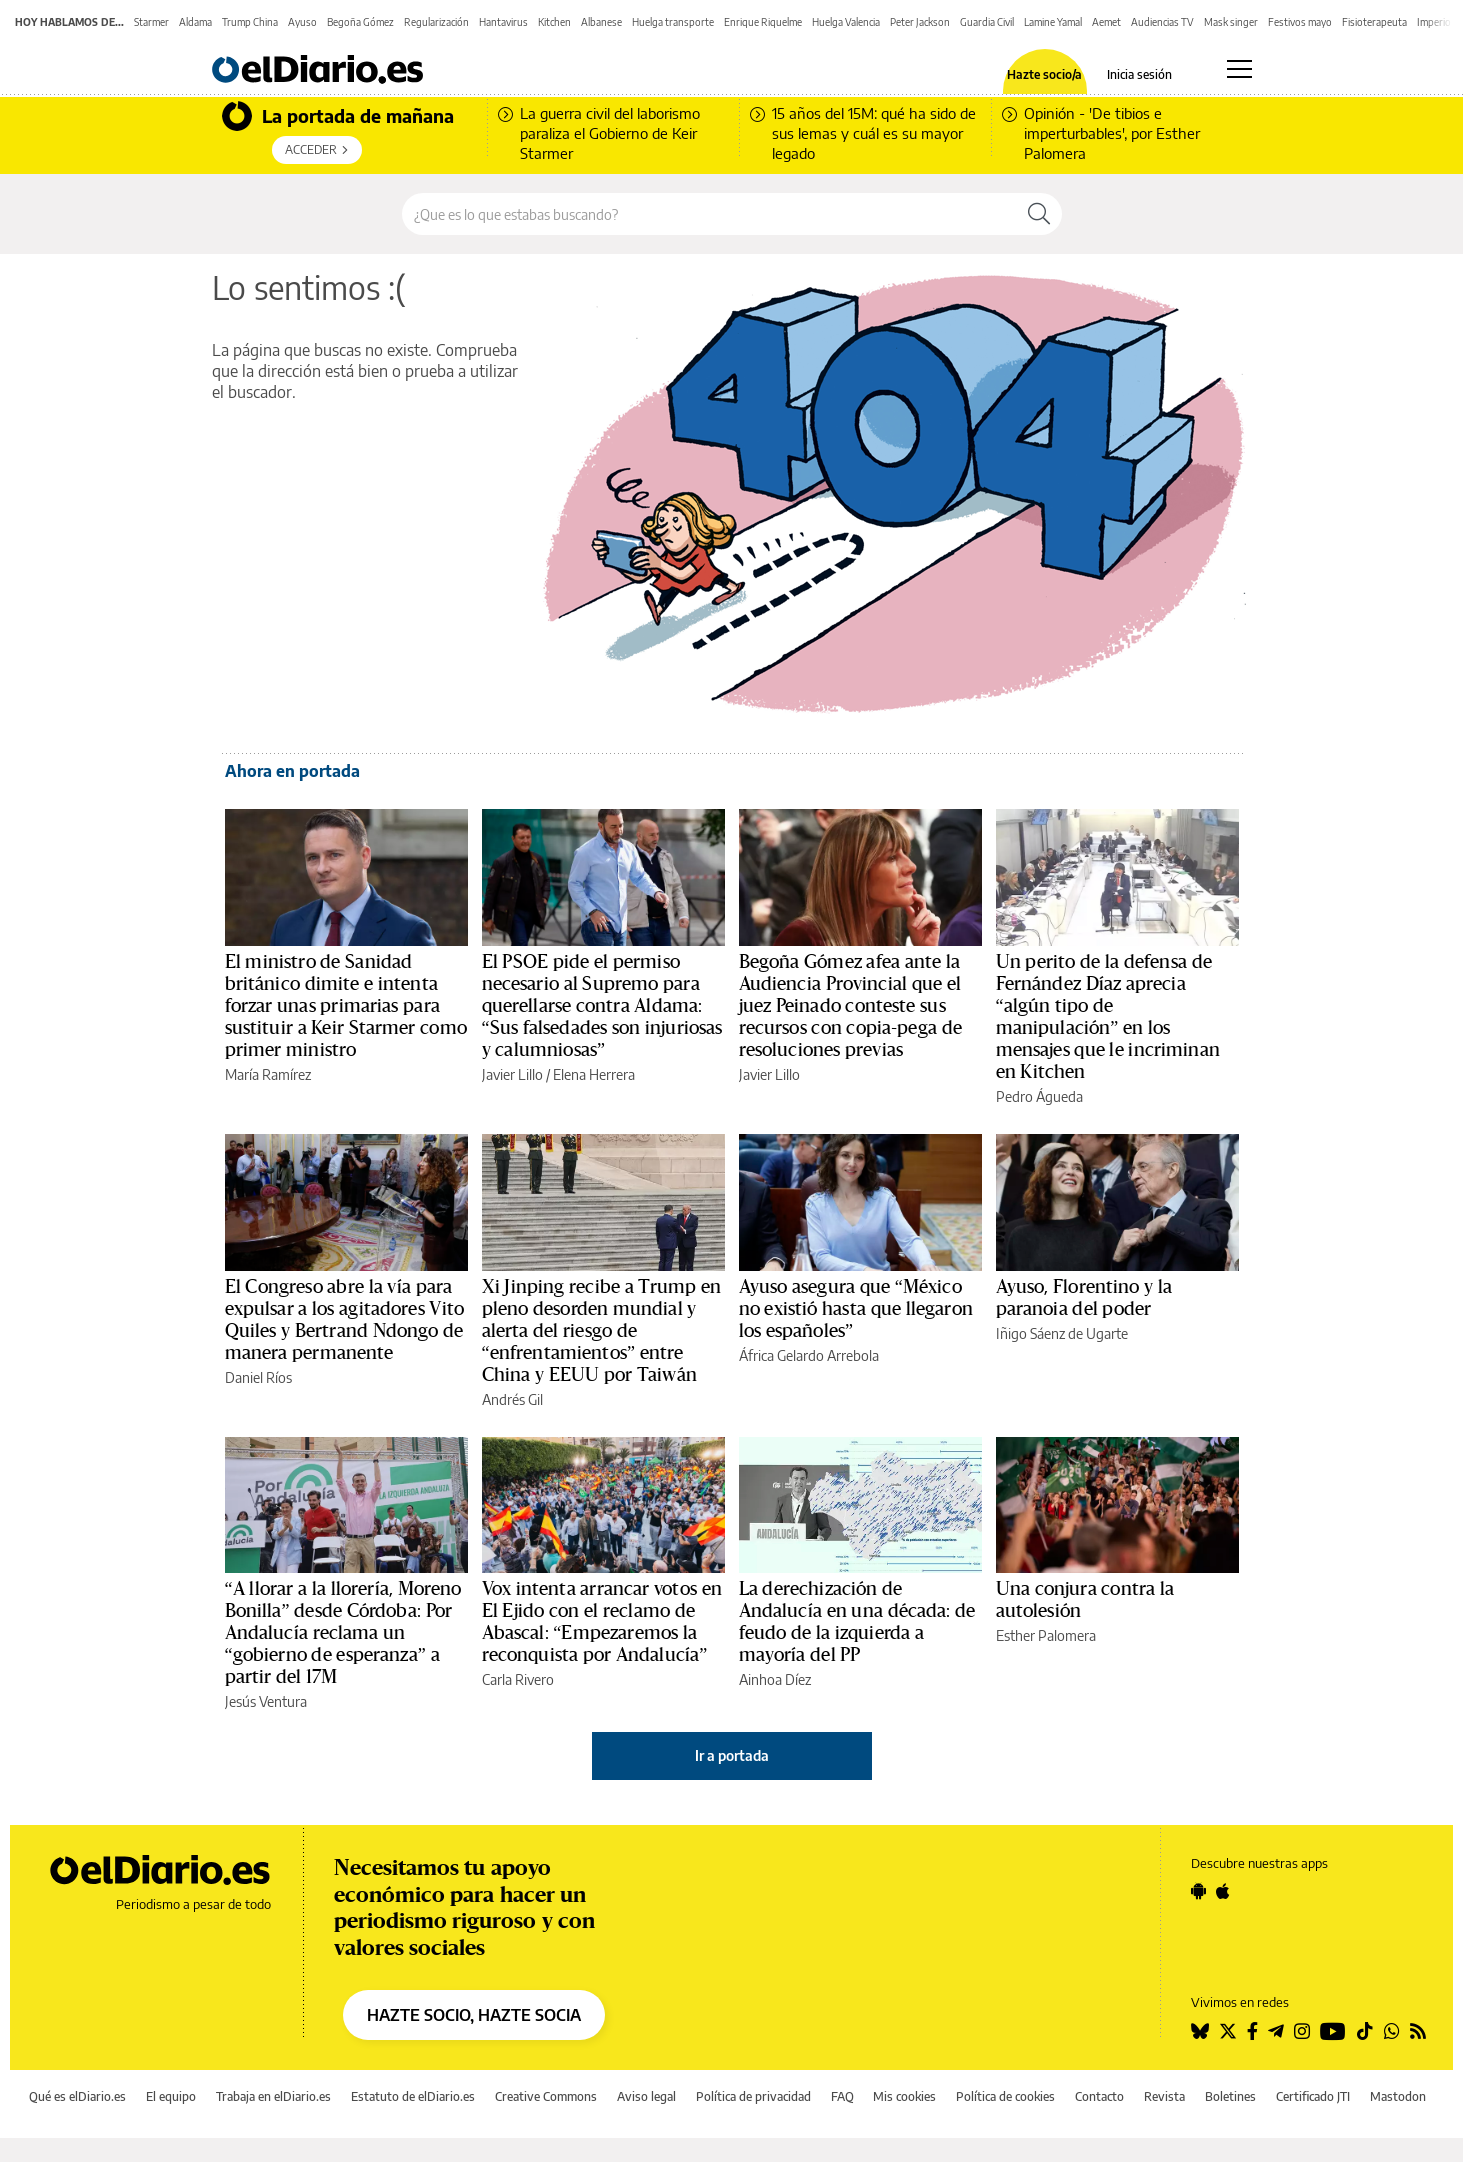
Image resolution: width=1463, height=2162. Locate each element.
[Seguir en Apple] (1223, 1891)
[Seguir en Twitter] (1228, 2031)
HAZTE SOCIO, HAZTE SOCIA (474, 2015)
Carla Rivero (518, 1679)
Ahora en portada (292, 771)
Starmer (151, 22)
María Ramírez (268, 1074)
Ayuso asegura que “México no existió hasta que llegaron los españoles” (856, 1309)
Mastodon (1398, 2096)
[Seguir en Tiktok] (1365, 2031)
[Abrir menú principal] (1239, 69)
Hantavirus (503, 22)
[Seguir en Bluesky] (1200, 2031)
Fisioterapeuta (1374, 22)
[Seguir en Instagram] (1302, 2031)
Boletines (1230, 2096)
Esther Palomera (1046, 1635)
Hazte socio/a (1044, 75)
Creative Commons (546, 2096)
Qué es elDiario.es (77, 2096)
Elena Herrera (594, 1074)
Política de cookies (1005, 2096)
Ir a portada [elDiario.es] (732, 1755)
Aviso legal (646, 2096)
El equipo (171, 2096)
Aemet (1106, 22)
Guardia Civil (987, 22)
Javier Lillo (512, 1074)
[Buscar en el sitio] (709, 214)
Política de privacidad (753, 2096)
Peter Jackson (920, 22)
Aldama (195, 22)
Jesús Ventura (266, 1701)
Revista (1164, 2096)
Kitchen (554, 22)
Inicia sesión (1139, 75)
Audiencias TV (1162, 22)
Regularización (436, 22)
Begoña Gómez (360, 22)
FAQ (842, 2096)
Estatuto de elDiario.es (413, 2096)
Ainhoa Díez (775, 1679)
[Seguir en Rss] (1418, 2031)
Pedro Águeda (1039, 1096)
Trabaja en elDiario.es (273, 2096)
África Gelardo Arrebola (809, 1355)
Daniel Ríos (258, 1377)
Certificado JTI (1313, 2096)
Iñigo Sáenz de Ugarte (1062, 1333)
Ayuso (302, 22)
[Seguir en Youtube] (1333, 2031)
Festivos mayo (1300, 22)
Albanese (601, 22)
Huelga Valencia (846, 22)
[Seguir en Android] (1198, 1891)
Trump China (250, 22)
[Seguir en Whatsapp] (1392, 2031)
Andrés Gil (512, 1399)
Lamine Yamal (1053, 22)
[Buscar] (1039, 214)
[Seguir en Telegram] (1276, 2031)
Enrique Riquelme (763, 22)
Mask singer (1231, 22)
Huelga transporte (673, 22)
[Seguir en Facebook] (1252, 2031)
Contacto (1099, 2096)
